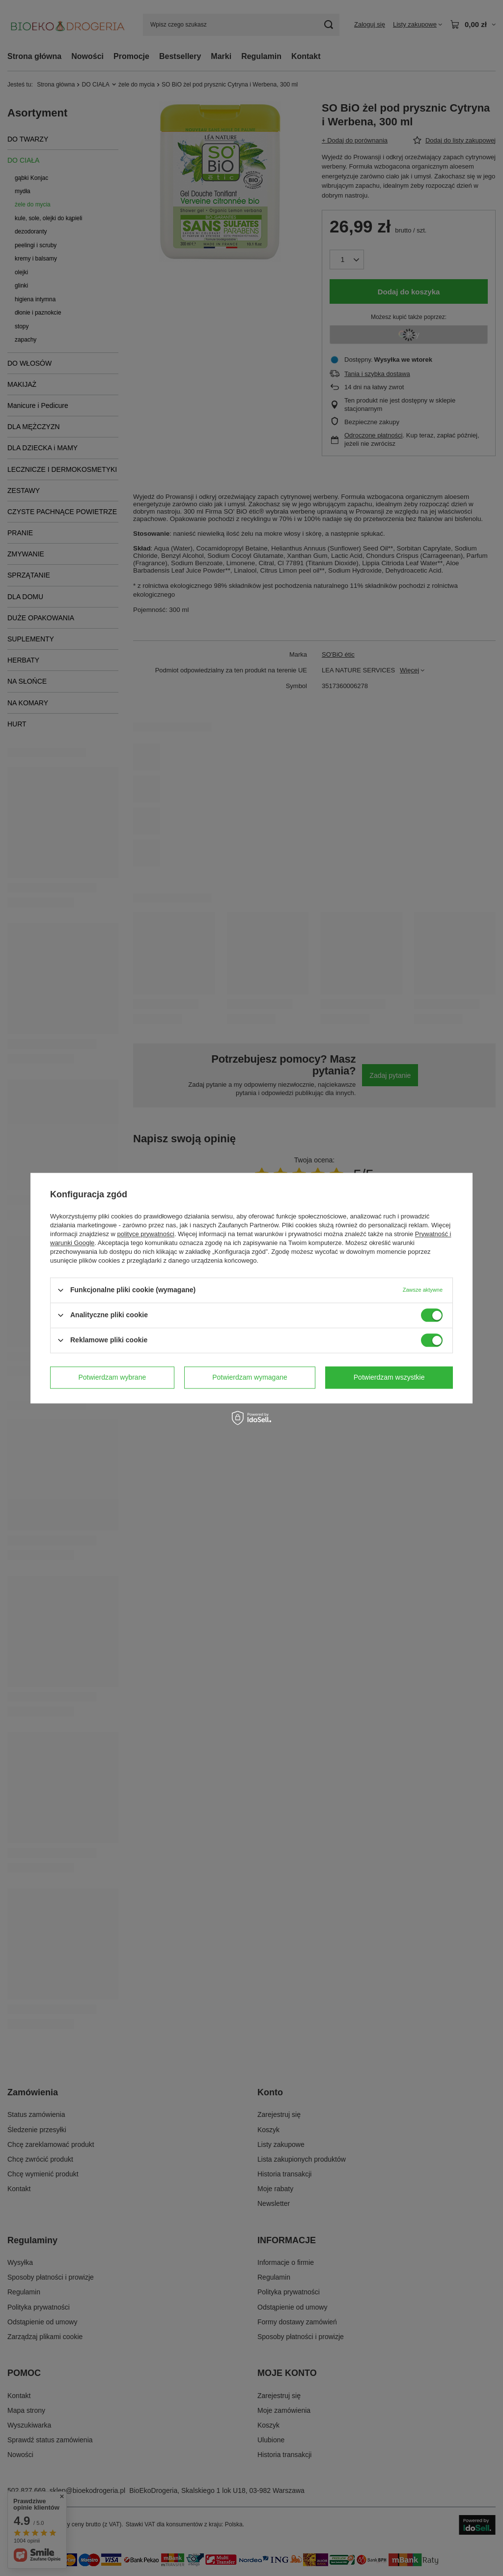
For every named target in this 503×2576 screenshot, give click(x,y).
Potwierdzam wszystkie (389, 1377)
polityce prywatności (145, 1234)
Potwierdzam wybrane (112, 1377)
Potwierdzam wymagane (249, 1377)
